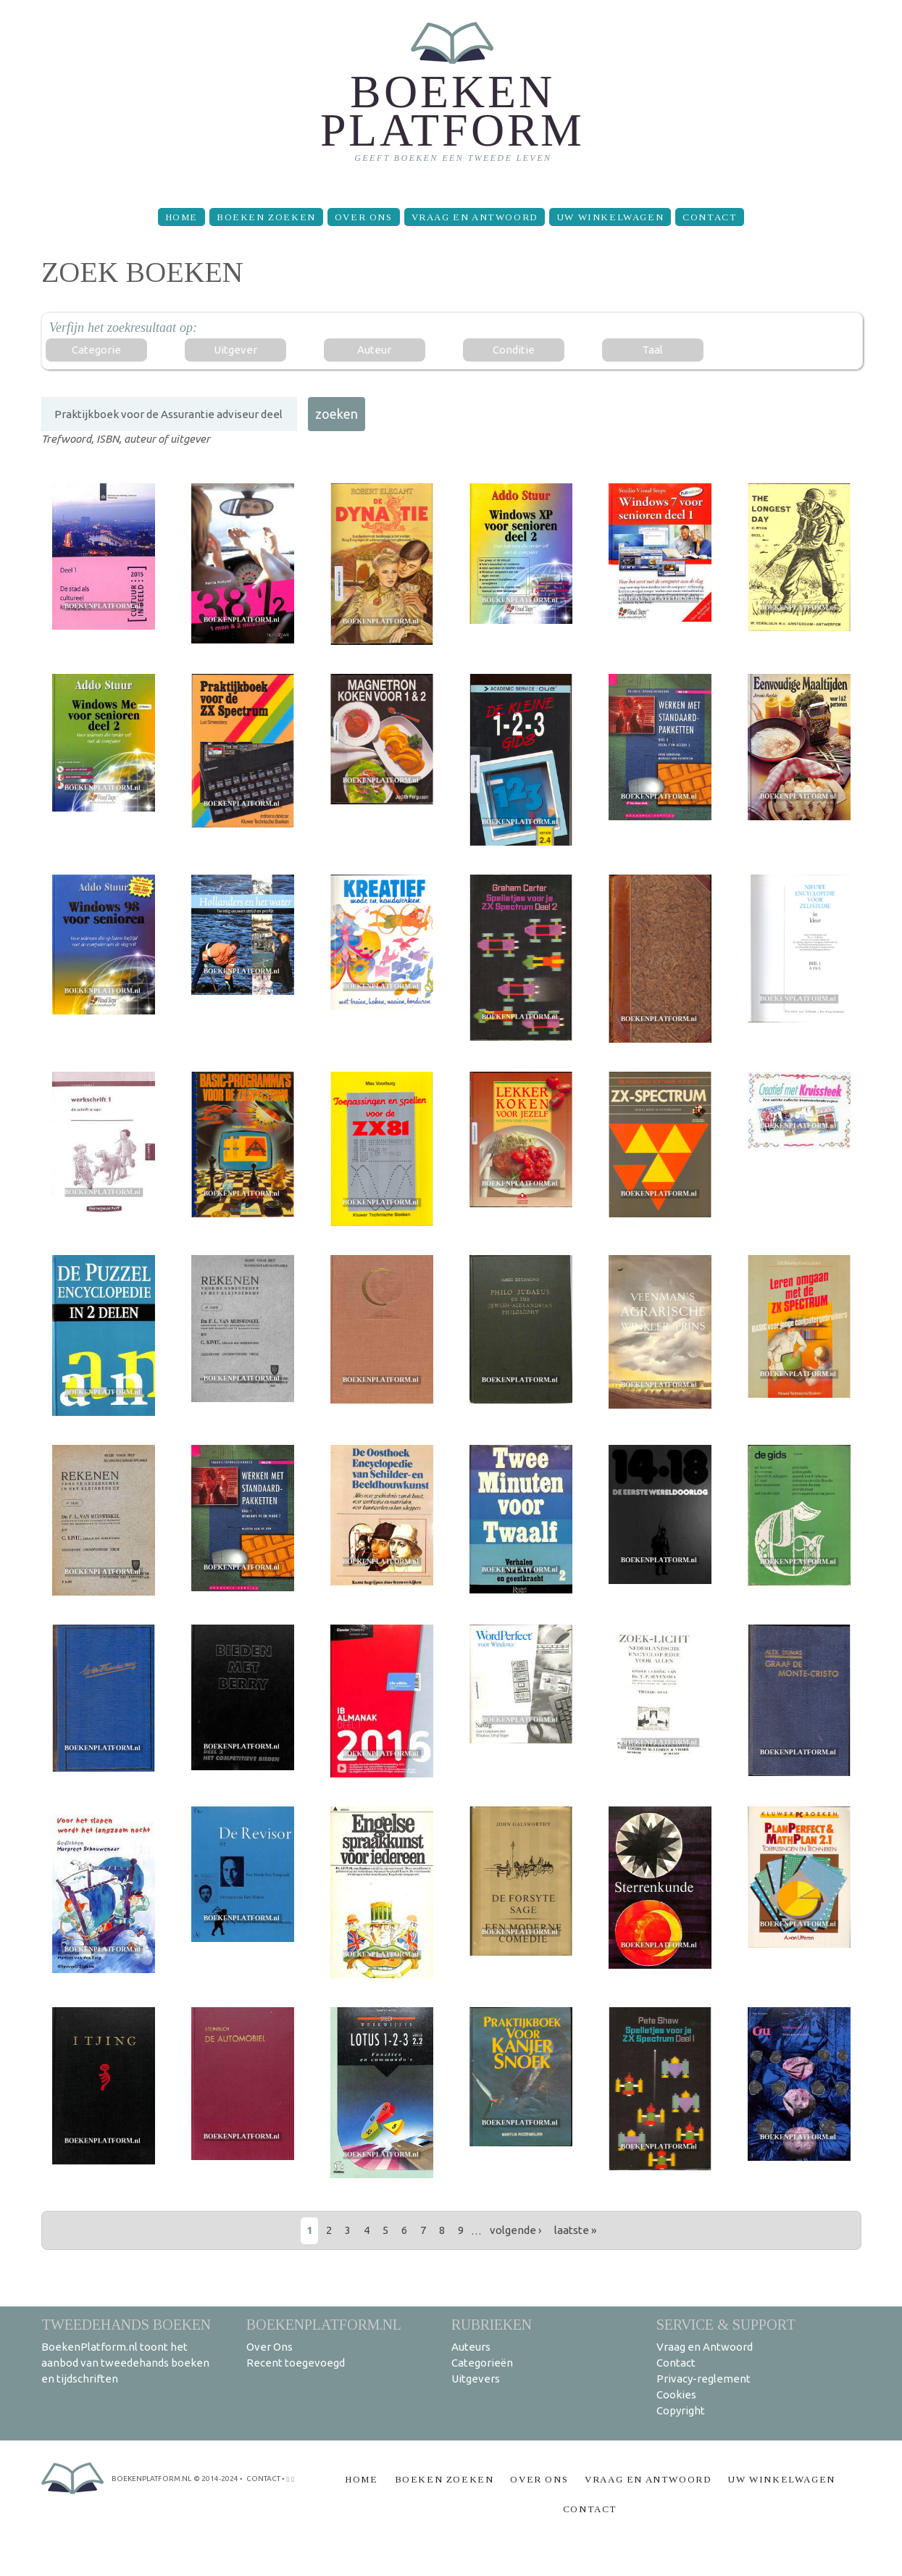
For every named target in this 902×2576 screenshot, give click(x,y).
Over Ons (364, 217)
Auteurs (470, 2347)
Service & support (725, 2324)
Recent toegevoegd (295, 2362)
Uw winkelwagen (610, 217)
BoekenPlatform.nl (323, 2324)
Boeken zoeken (266, 217)
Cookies (676, 2394)
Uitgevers (475, 2378)
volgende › (515, 2230)
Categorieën (482, 2362)
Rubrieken (491, 2324)
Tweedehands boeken (126, 2324)
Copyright (680, 2410)
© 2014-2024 (215, 2479)
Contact (709, 217)
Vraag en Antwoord (475, 217)
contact (263, 2479)
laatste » (575, 2230)
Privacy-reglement (703, 2378)
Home (181, 217)
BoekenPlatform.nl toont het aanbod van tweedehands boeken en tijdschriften (125, 2363)
